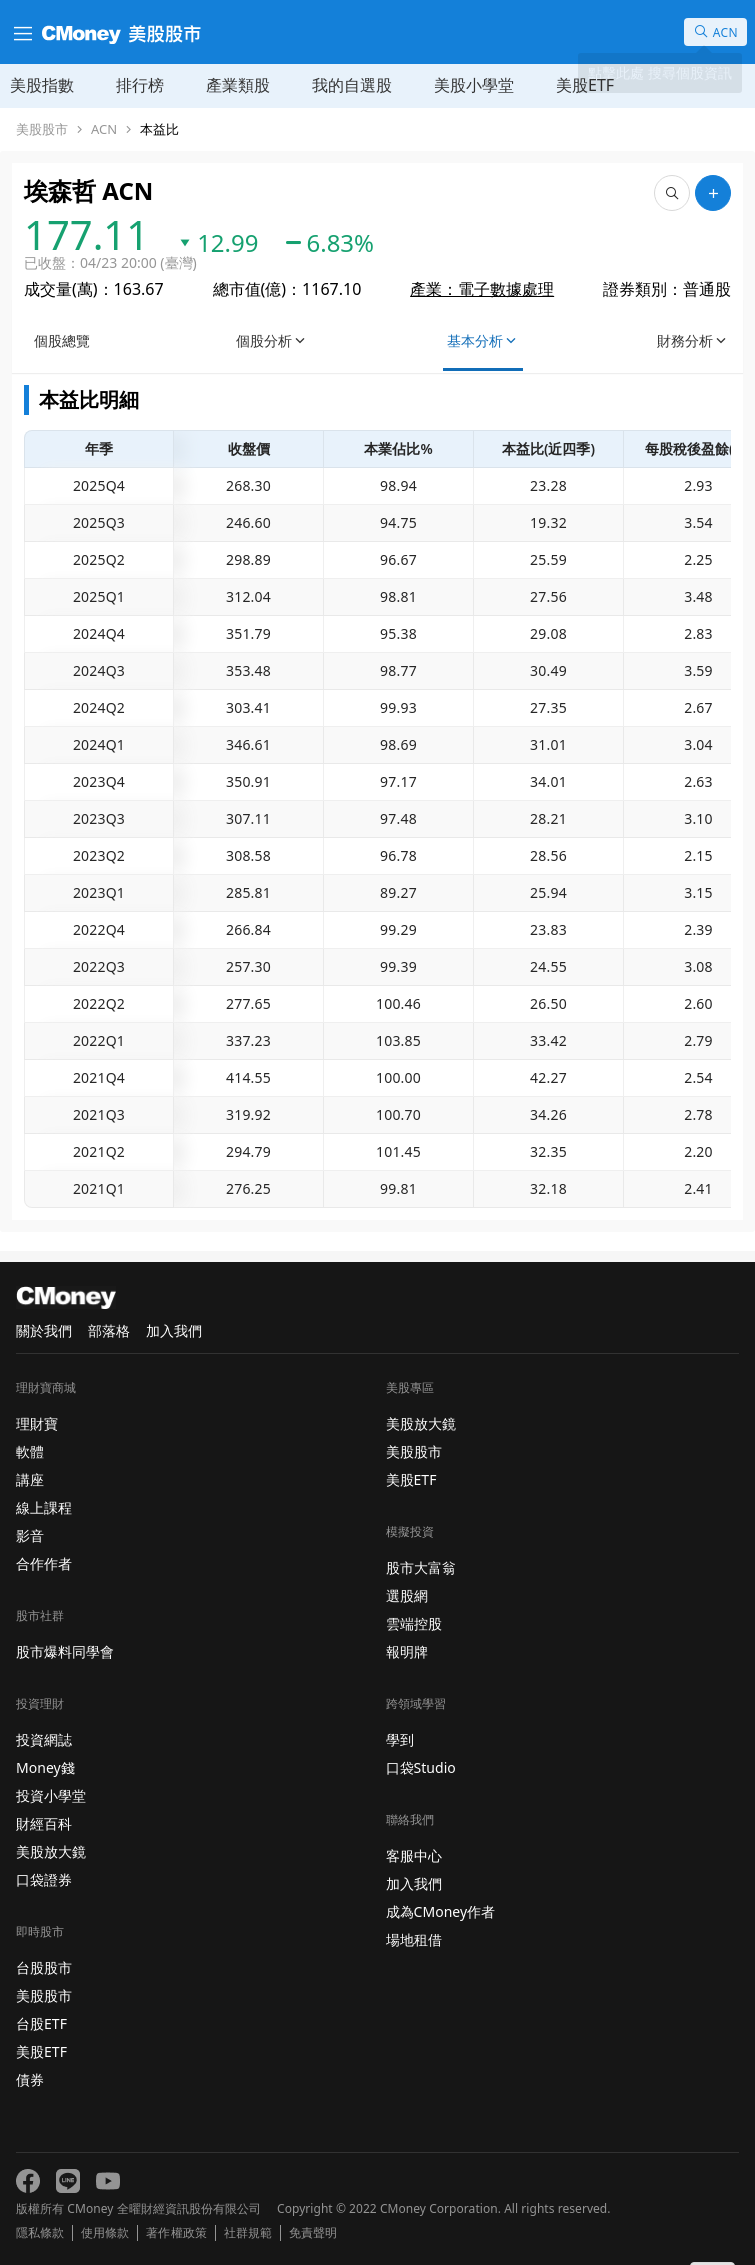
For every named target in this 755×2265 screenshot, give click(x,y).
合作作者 (44, 1563)
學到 (400, 1739)
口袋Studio (421, 1767)
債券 (30, 2079)
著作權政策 (176, 2233)
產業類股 (238, 85)
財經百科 (44, 1823)
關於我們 (44, 1330)
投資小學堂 (51, 1795)
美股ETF (585, 85)
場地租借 (414, 1939)
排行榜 (140, 85)
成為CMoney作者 (441, 1911)
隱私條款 (40, 2233)
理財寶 (37, 1423)
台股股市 (44, 1967)
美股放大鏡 (51, 1851)
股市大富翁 (421, 1567)
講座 (30, 1479)
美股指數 (42, 85)
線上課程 (44, 1507)
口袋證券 (44, 1879)
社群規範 (248, 2233)
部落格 (109, 1330)
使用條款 (105, 2233)
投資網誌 (44, 1739)
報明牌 (407, 1651)
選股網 (407, 1595)
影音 (30, 1535)
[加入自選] (713, 193)
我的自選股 (352, 85)
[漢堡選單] (21, 32)
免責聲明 (313, 2233)
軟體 (30, 1451)
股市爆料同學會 (65, 1651)
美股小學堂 (474, 85)
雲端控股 (414, 1623)
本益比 (159, 129)
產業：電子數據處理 (482, 289)
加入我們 (174, 1330)
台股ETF (41, 2023)
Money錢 (45, 1767)
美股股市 (42, 129)
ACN (104, 129)
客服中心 (414, 1855)
